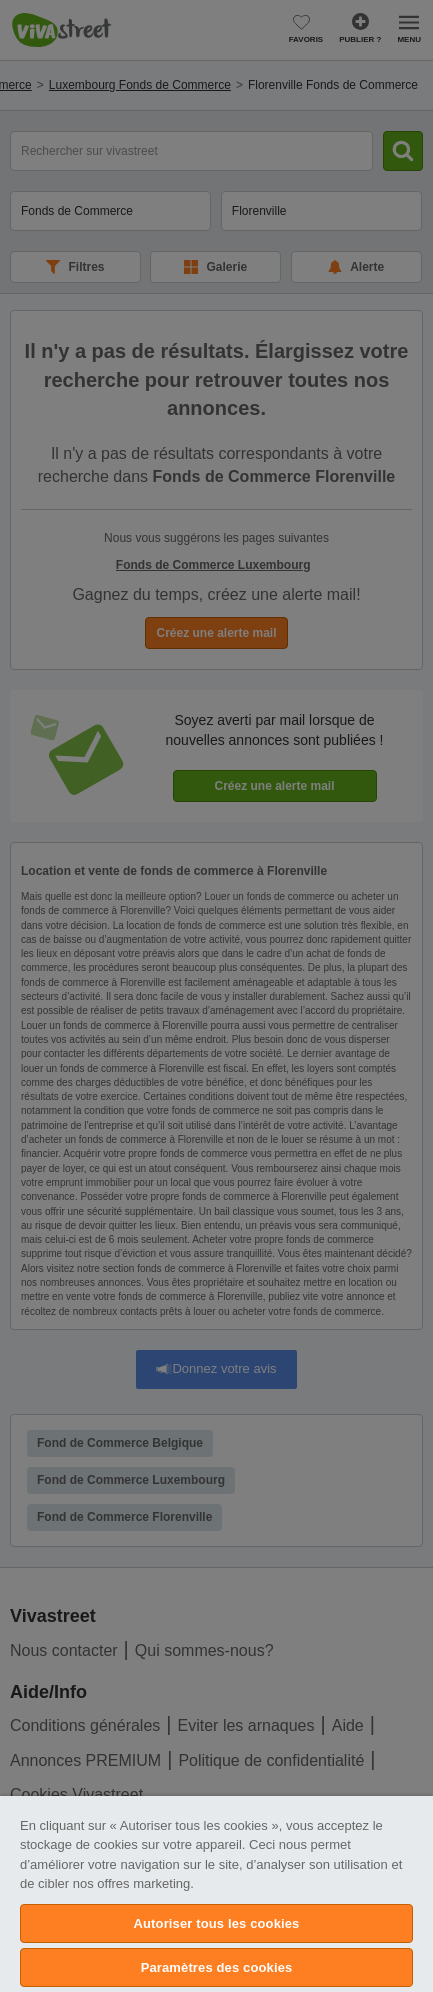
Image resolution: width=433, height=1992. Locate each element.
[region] (216, 1894)
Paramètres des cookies (217, 1967)
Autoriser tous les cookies (217, 1923)
